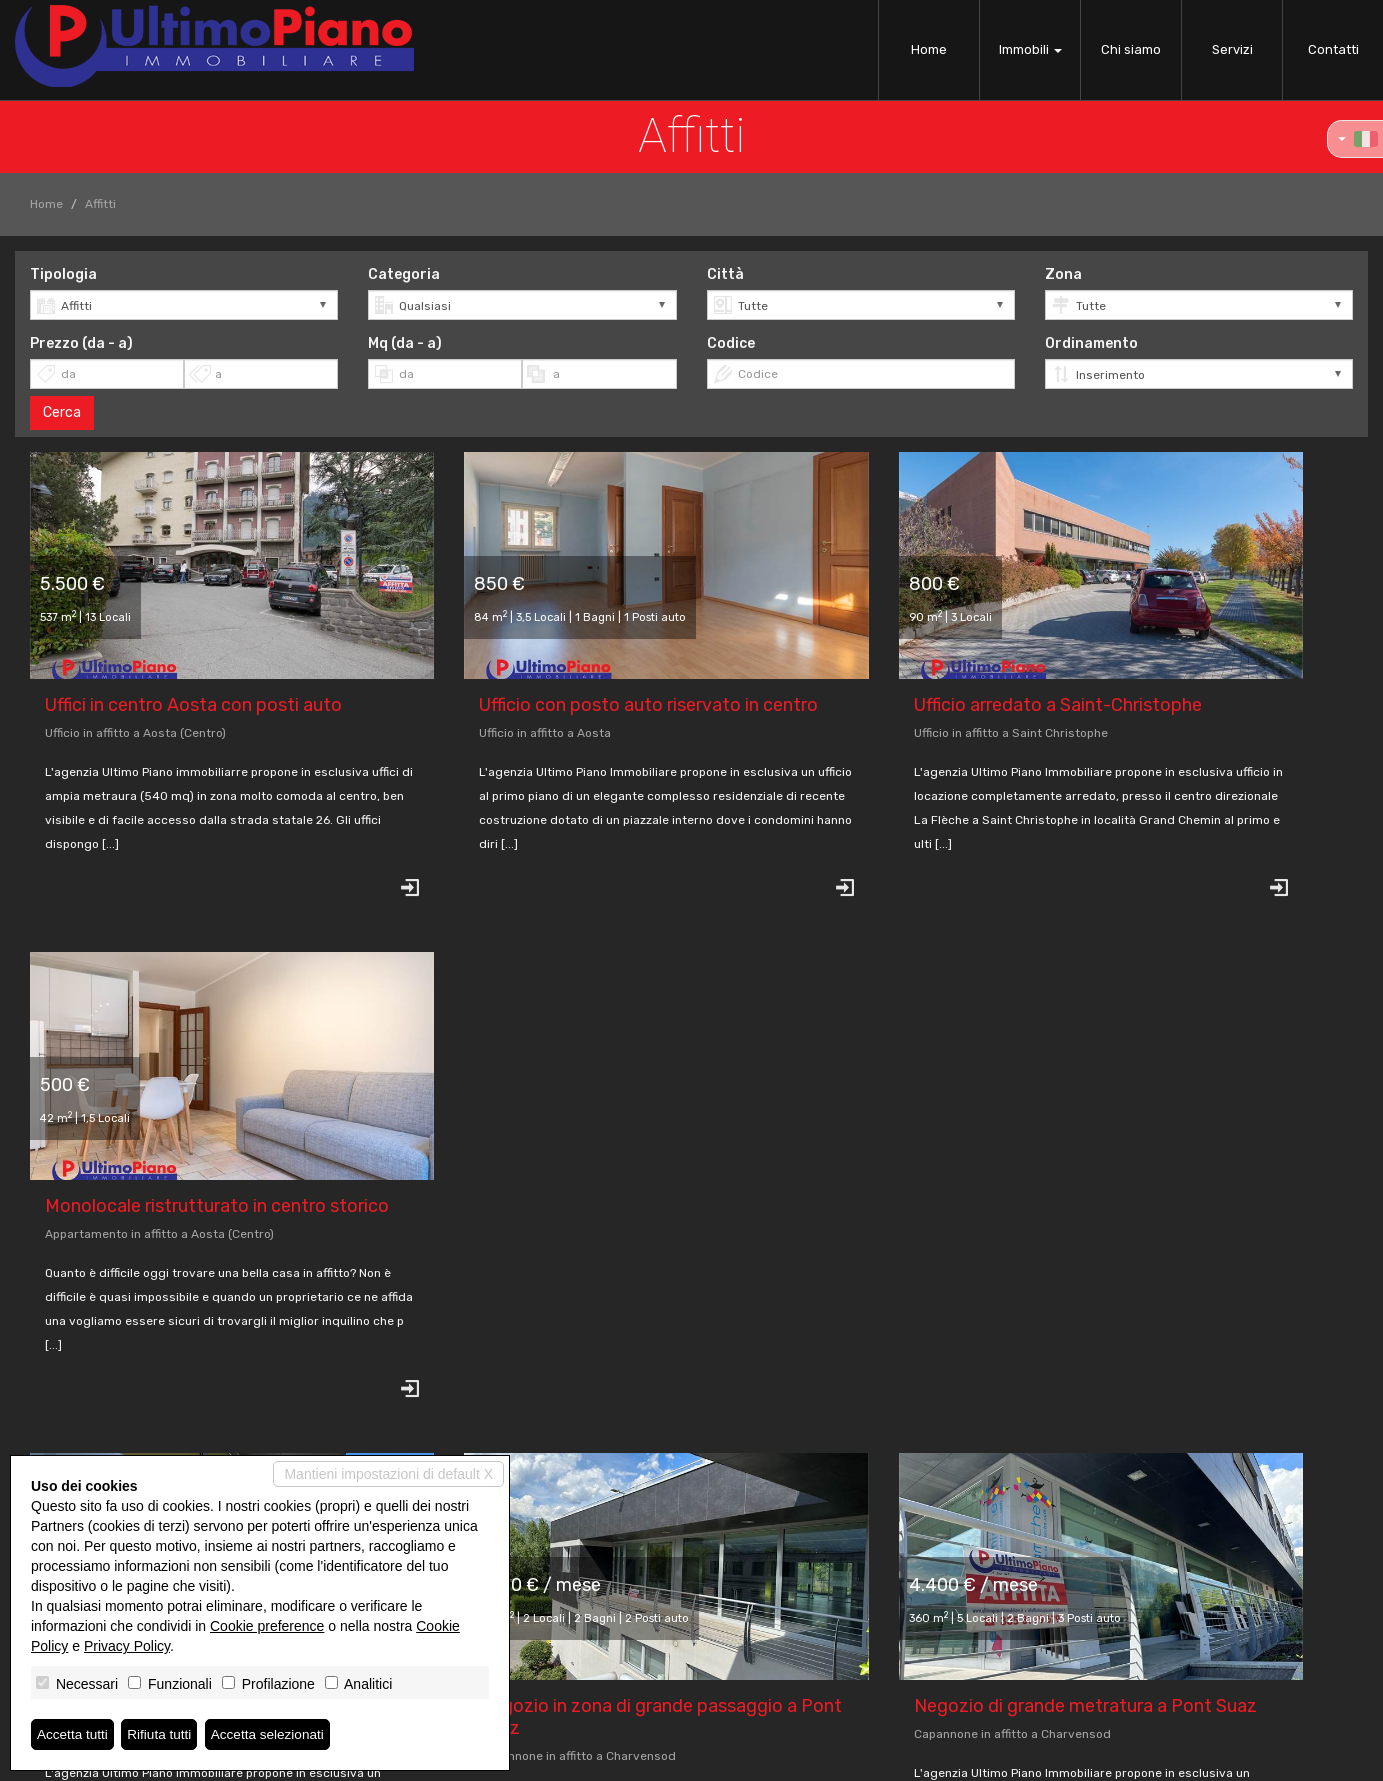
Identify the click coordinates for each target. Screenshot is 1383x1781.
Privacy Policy (559, 1757)
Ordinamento (1091, 343)
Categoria (404, 274)
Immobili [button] (1030, 49)
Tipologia (63, 274)
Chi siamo (1131, 49)
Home (929, 49)
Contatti (1333, 49)
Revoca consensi (659, 1757)
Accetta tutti (73, 1734)
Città (725, 274)
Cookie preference (267, 1626)
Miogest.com (827, 1757)
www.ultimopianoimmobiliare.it (601, 1668)
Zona (1063, 274)
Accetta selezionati (273, 1734)
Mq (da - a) (405, 343)
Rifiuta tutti (163, 1734)
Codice (731, 343)
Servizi (1232, 49)
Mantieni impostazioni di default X (388, 1474)
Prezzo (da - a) (81, 343)
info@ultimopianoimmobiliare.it (601, 1650)
